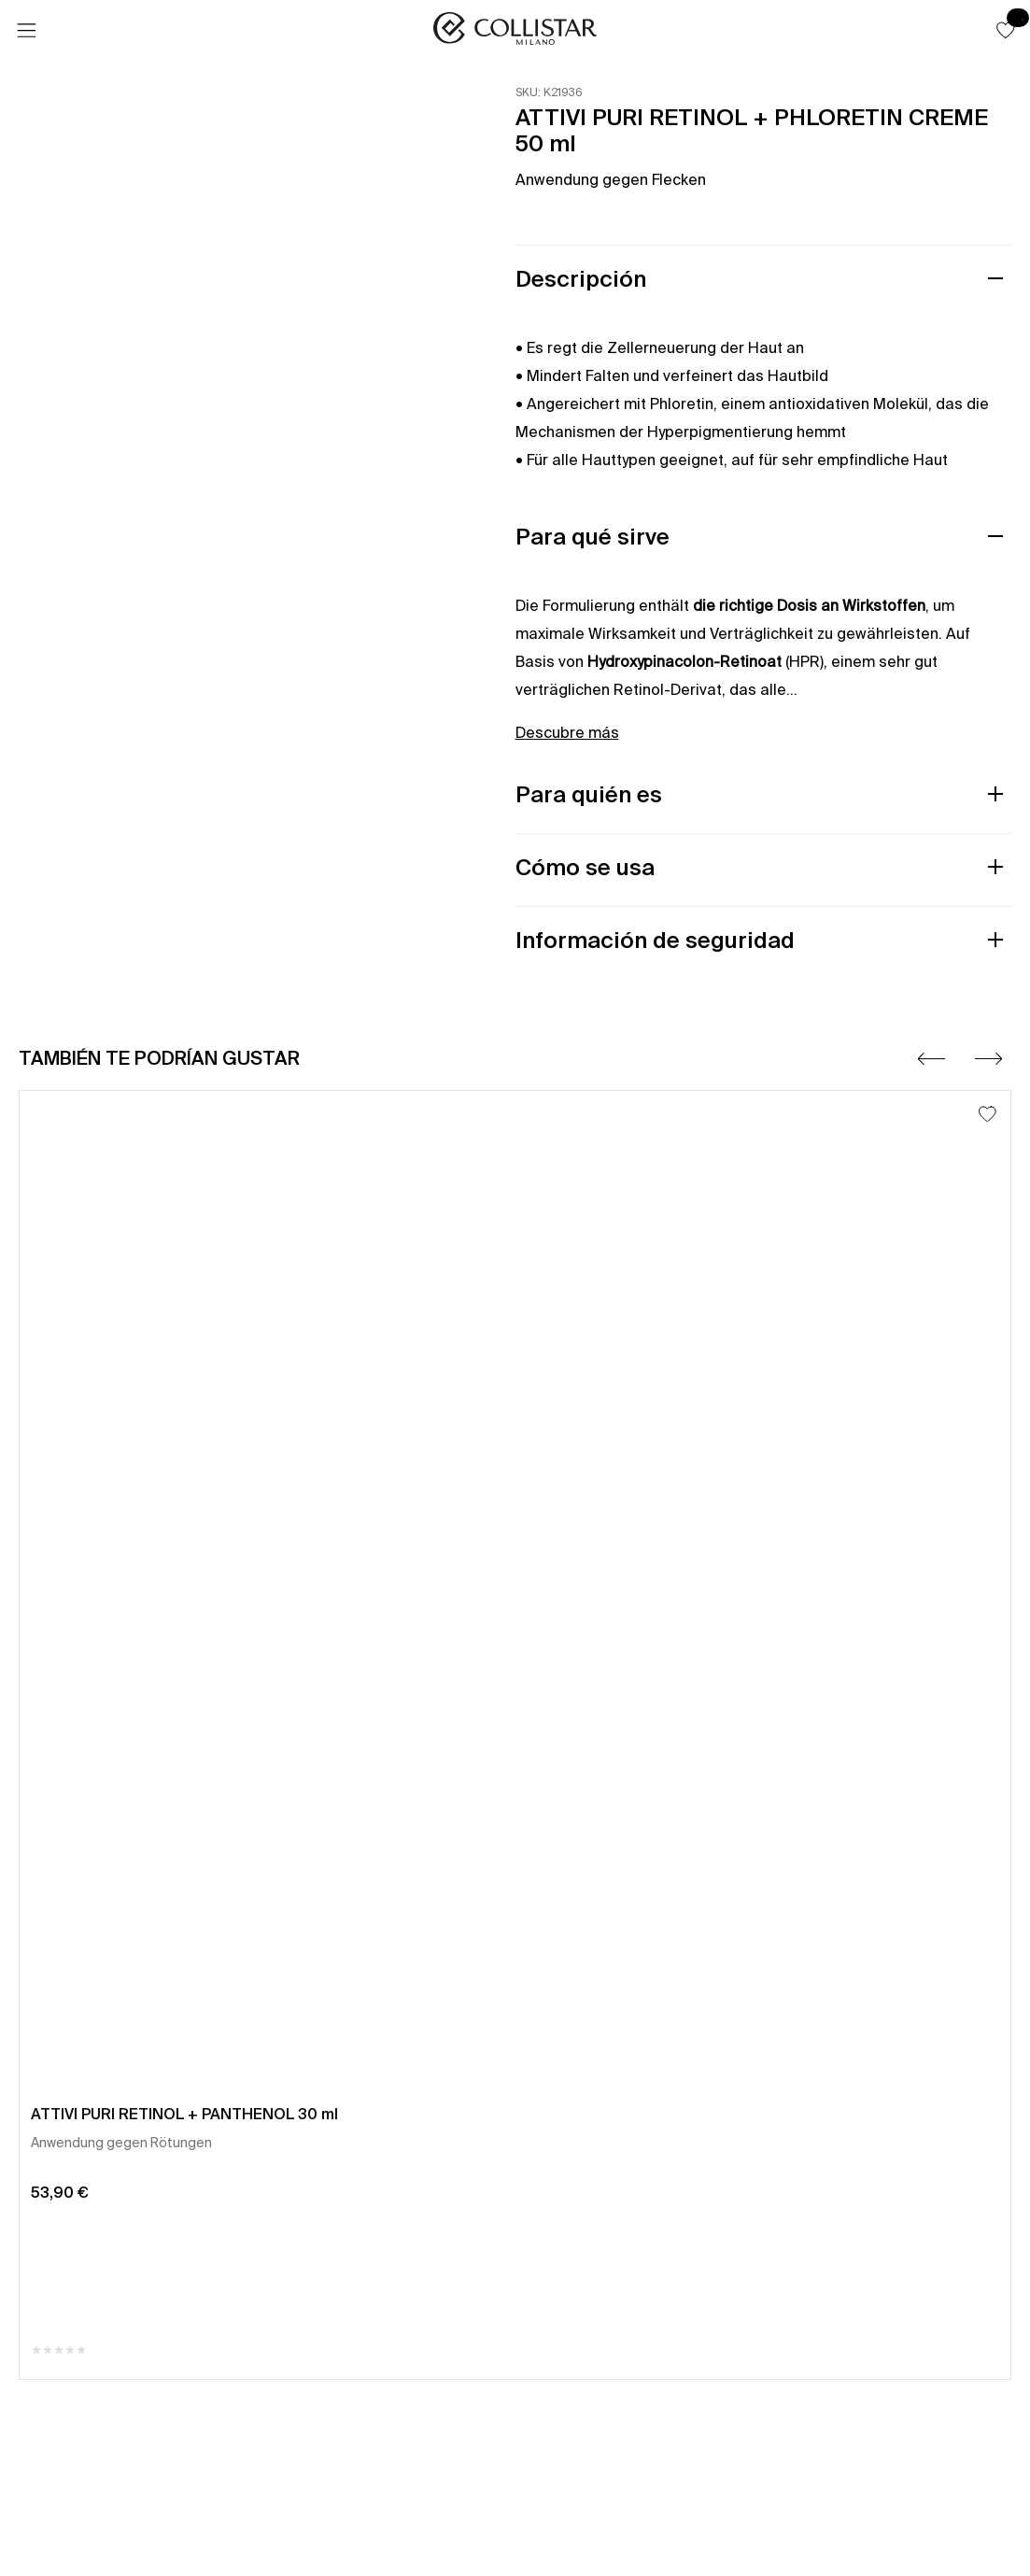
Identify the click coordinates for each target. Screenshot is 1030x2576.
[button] (1006, 30)
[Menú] (26, 31)
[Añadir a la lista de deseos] (987, 1113)
